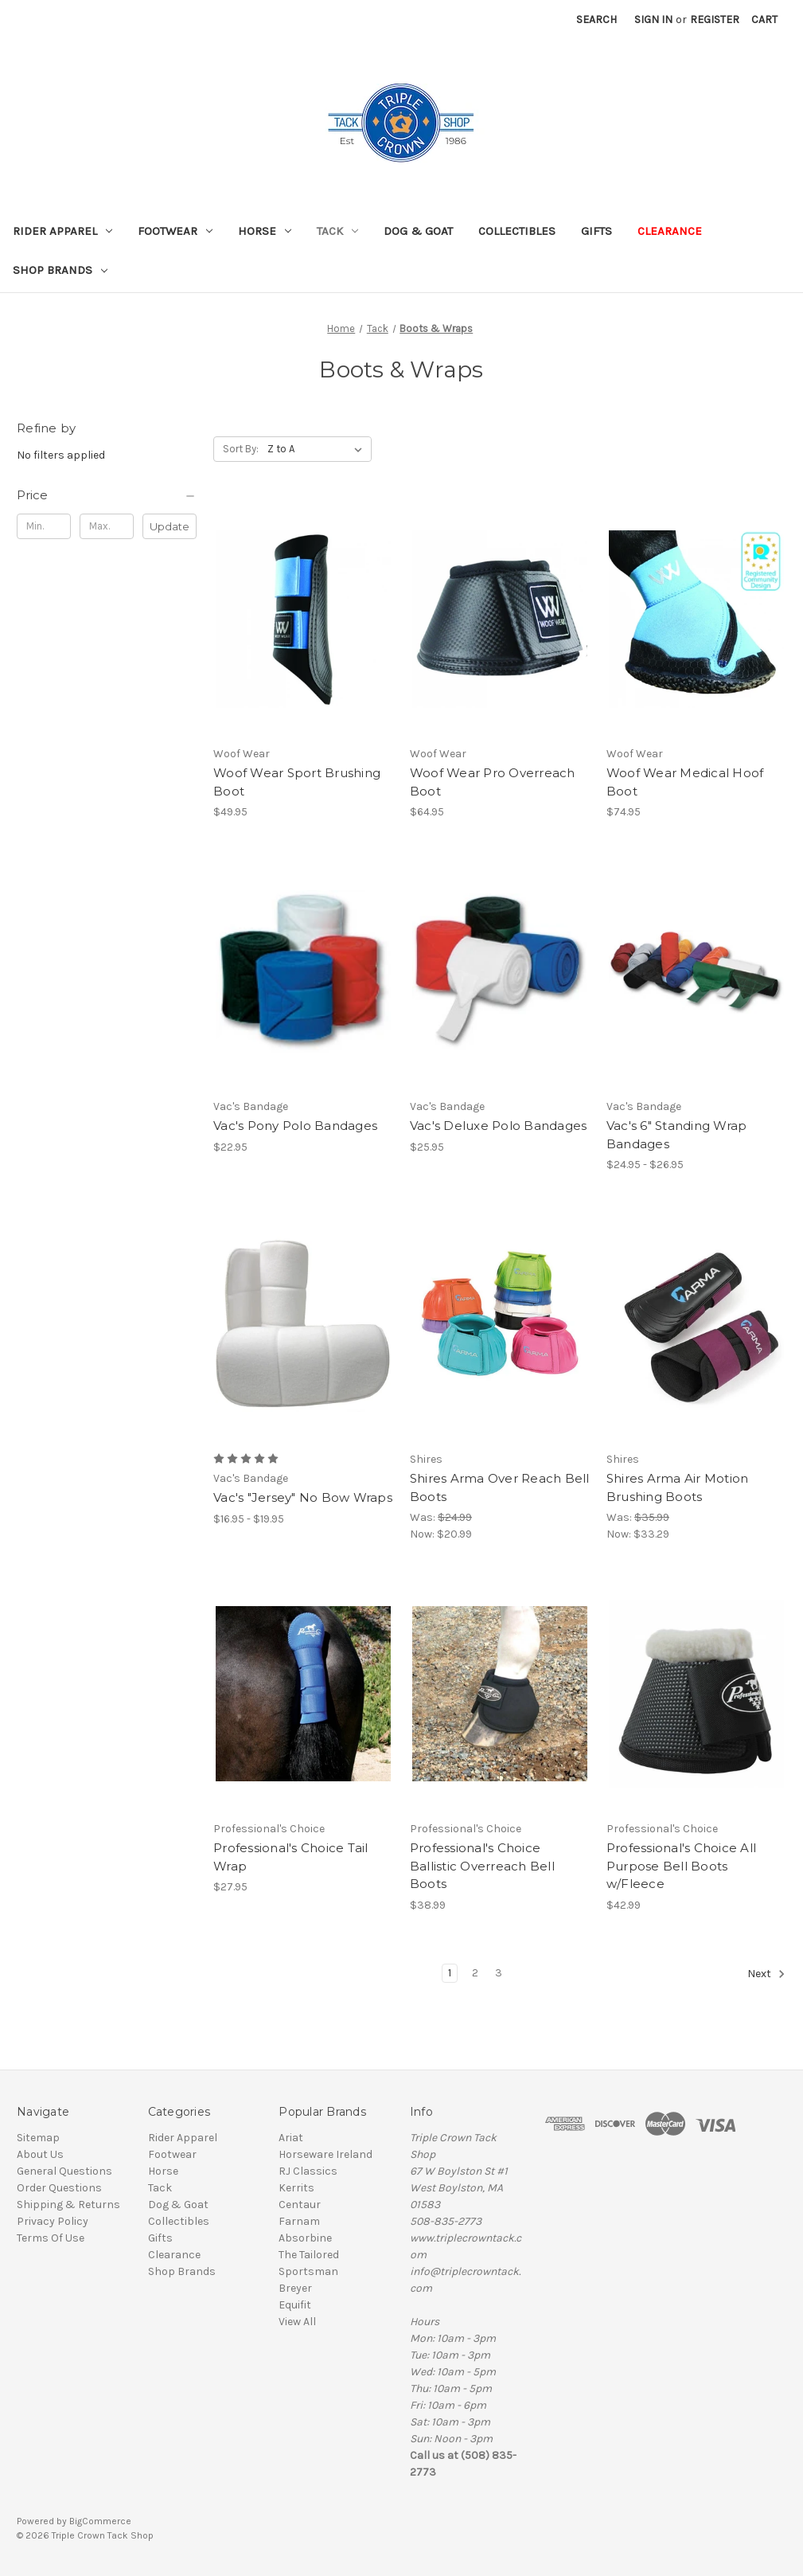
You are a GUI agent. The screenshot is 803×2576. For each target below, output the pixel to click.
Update (169, 526)
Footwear (175, 231)
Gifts (596, 231)
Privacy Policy (52, 2221)
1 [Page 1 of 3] (449, 1973)
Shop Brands (60, 270)
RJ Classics (308, 2171)
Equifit (295, 2305)
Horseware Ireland (325, 2154)
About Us (40, 2154)
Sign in (653, 19)
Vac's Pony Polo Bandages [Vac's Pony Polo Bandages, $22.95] (295, 1125)
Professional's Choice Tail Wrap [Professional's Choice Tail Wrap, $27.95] (290, 1857)
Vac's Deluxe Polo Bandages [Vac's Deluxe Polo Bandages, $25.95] (498, 1125)
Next (766, 1974)
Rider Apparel (62, 231)
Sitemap (38, 2137)
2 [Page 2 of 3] (475, 1973)
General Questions (64, 2171)
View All (297, 2321)
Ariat (291, 2137)
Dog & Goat (418, 231)
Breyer (295, 2288)
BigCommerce (100, 2521)
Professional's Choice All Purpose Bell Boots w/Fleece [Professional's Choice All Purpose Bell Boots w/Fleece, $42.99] (681, 1865)
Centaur (300, 2204)
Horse (264, 231)
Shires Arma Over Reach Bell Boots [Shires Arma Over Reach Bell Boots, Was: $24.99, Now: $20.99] (500, 1487)
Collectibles (516, 231)
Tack (337, 231)
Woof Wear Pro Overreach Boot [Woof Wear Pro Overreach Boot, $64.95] (492, 782)
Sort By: (241, 449)
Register (714, 19)
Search (596, 19)
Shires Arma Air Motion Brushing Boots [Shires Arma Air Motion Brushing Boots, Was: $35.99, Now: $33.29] (677, 1487)
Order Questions (59, 2188)
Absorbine (305, 2238)
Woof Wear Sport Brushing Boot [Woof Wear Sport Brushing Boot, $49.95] (296, 782)
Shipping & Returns (68, 2204)
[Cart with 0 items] (764, 19)
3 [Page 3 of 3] (498, 1973)
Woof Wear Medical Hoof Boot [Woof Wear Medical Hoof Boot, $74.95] (685, 782)
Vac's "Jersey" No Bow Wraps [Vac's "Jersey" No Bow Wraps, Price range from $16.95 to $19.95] (302, 1497)
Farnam (299, 2221)
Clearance (669, 231)
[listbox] (318, 449)
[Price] (107, 495)
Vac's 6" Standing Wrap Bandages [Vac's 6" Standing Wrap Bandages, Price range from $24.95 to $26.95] (676, 1134)
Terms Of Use (50, 2238)
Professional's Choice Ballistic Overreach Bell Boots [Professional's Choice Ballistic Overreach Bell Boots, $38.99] (482, 1865)
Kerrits (296, 2188)
